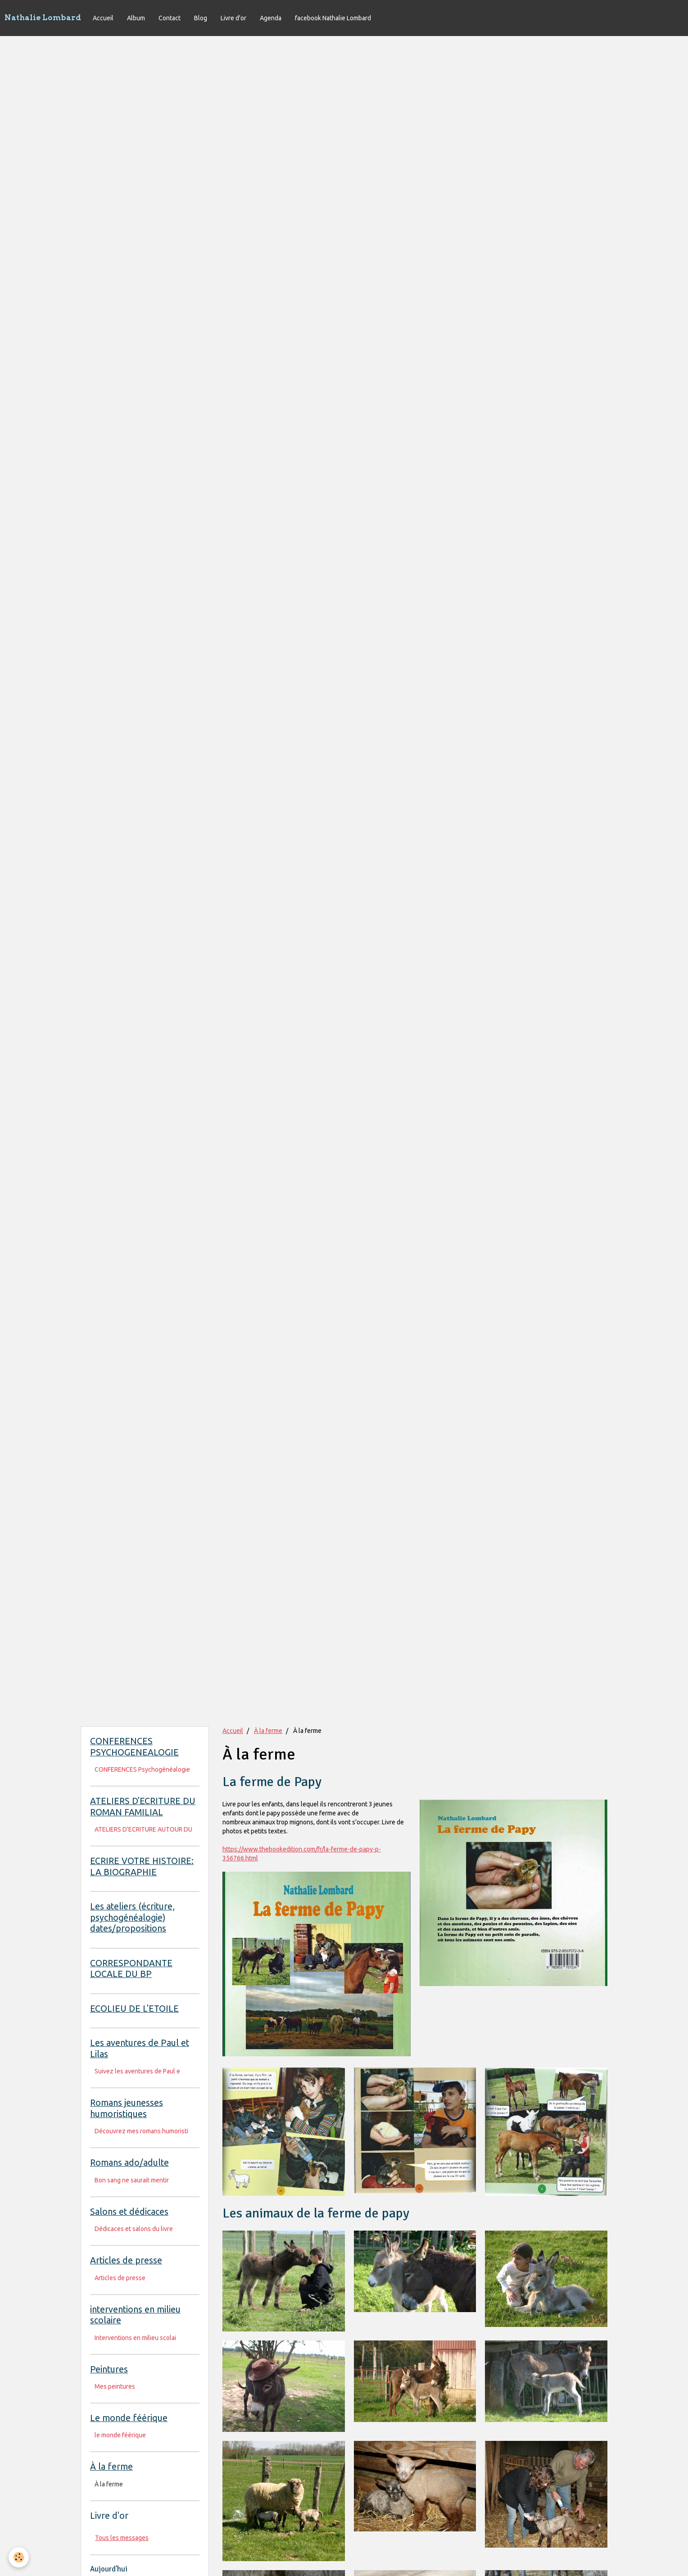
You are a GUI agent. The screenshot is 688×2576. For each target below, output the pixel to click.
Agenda (270, 18)
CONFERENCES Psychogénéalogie (142, 1769)
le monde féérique (120, 2435)
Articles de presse (120, 2277)
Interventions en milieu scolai (135, 2337)
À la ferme (268, 1730)
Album (136, 18)
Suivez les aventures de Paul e (137, 2071)
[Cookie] (19, 2557)
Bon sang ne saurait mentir (132, 2180)
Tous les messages (122, 2537)
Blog (200, 18)
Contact (169, 18)
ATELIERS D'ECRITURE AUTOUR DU (143, 1829)
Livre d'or (233, 18)
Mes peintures (115, 2386)
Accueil (103, 18)
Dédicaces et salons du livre (134, 2228)
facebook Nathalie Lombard (333, 18)
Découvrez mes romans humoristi (141, 2131)
